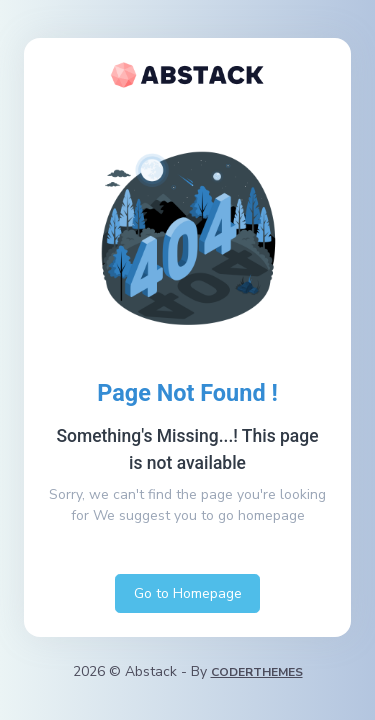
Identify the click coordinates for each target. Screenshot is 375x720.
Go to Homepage (188, 593)
